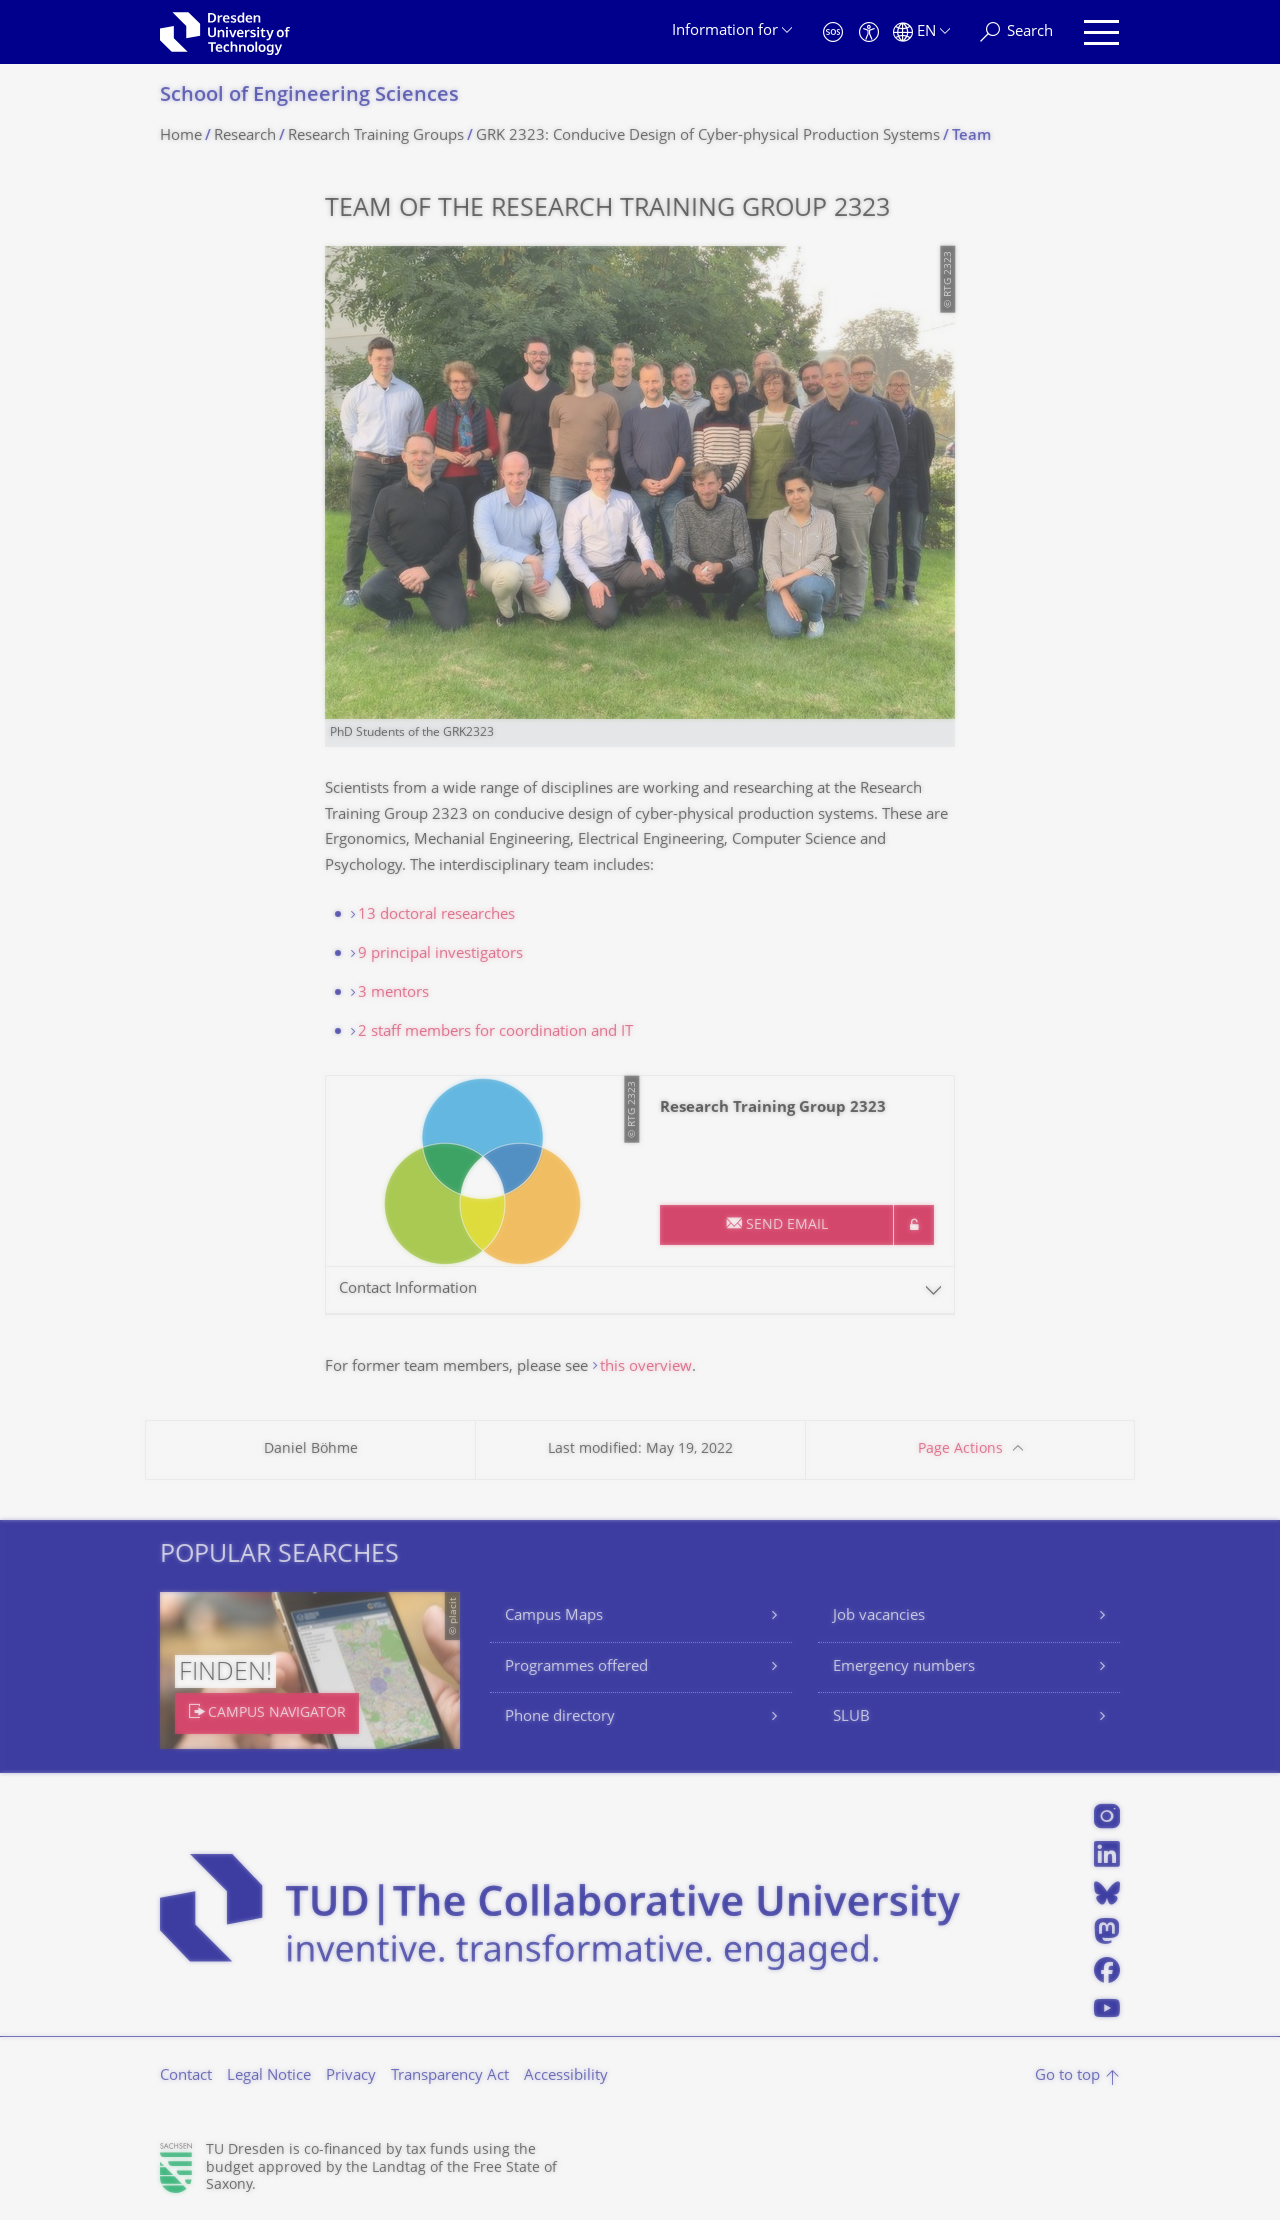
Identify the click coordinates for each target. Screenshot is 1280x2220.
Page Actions (960, 1449)
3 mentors (393, 993)
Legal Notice (269, 2076)
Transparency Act (450, 2076)
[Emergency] (833, 32)
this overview (646, 1367)
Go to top (1067, 2076)
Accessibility (566, 2076)
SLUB (851, 1717)
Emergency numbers (904, 1667)
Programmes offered (576, 1667)
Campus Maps (554, 1616)
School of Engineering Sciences (309, 96)
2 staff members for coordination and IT (495, 1032)
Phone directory (560, 1717)
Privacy (351, 2076)
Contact (186, 2076)
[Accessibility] (869, 32)
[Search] (1016, 32)
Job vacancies (879, 1616)
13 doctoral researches (436, 915)
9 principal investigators (440, 954)
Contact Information (408, 1289)
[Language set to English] (921, 32)
